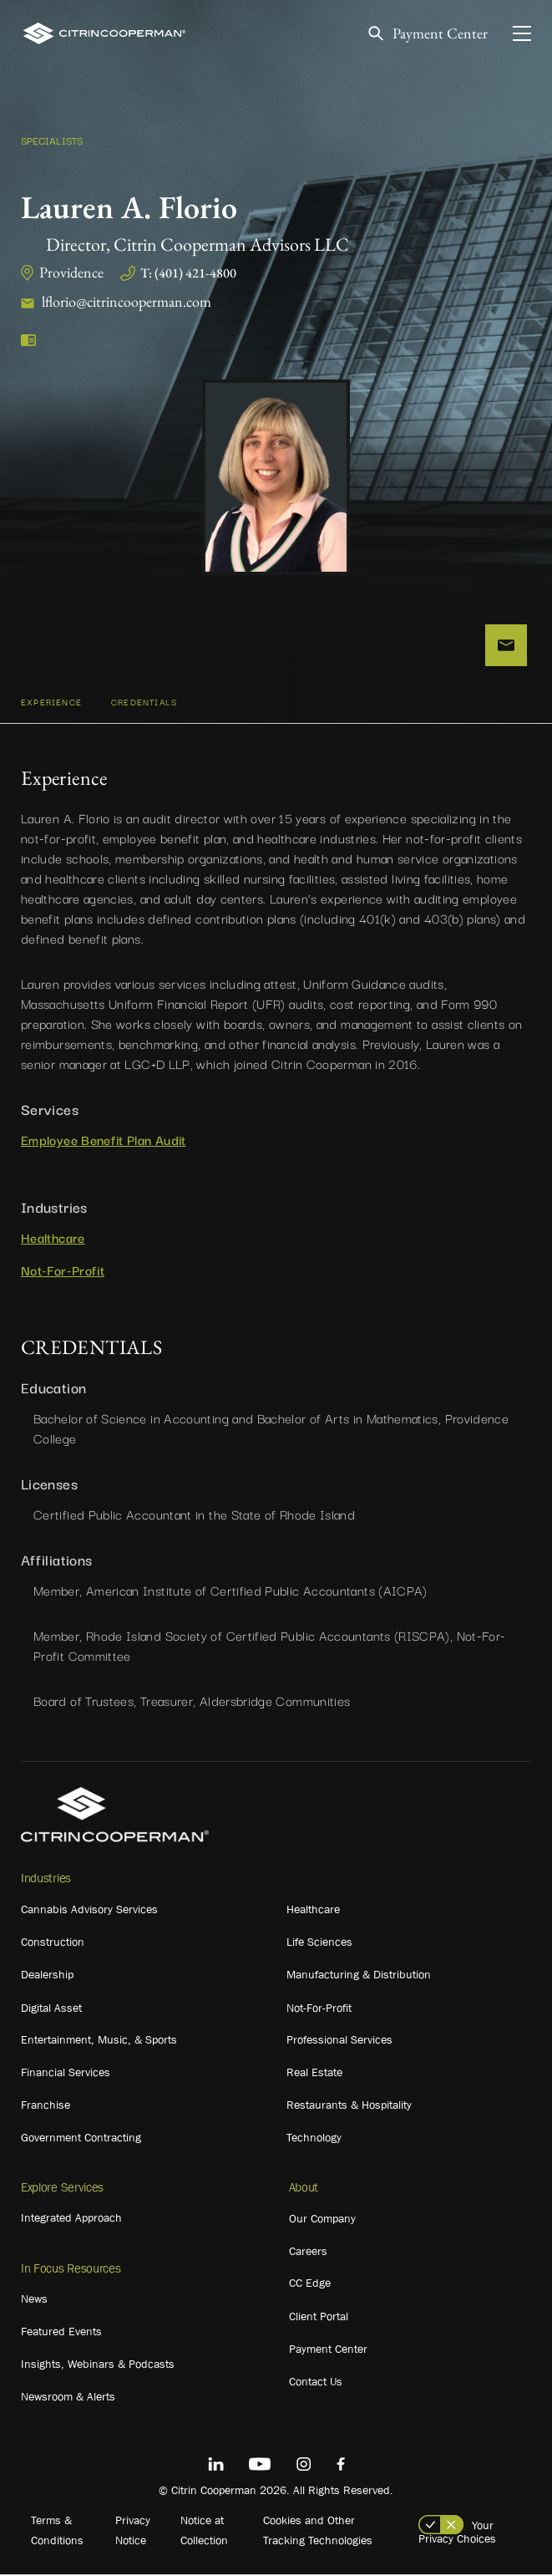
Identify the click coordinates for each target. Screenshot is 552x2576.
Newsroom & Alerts (68, 2398)
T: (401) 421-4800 (188, 273)
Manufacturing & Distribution (358, 1976)
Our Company (322, 2220)
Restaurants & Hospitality (349, 2107)
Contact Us (315, 2383)
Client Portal (318, 2318)
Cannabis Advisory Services (89, 1911)
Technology (314, 2139)
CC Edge (310, 2285)
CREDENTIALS (144, 704)
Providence (71, 272)
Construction (52, 1944)
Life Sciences (319, 1944)
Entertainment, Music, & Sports (99, 2042)
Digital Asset (51, 2010)
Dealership (47, 1976)
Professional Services (339, 2042)
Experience (51, 704)
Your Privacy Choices (457, 2534)
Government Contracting (81, 2139)
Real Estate (314, 2074)
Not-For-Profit (62, 1272)
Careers (308, 2253)
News (34, 2301)
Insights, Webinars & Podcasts (98, 2366)
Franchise (45, 2107)
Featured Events (61, 2333)
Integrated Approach (71, 2220)
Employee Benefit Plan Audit (103, 1142)
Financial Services (65, 2074)
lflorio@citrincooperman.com (126, 301)
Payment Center (440, 33)
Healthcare (53, 1239)
